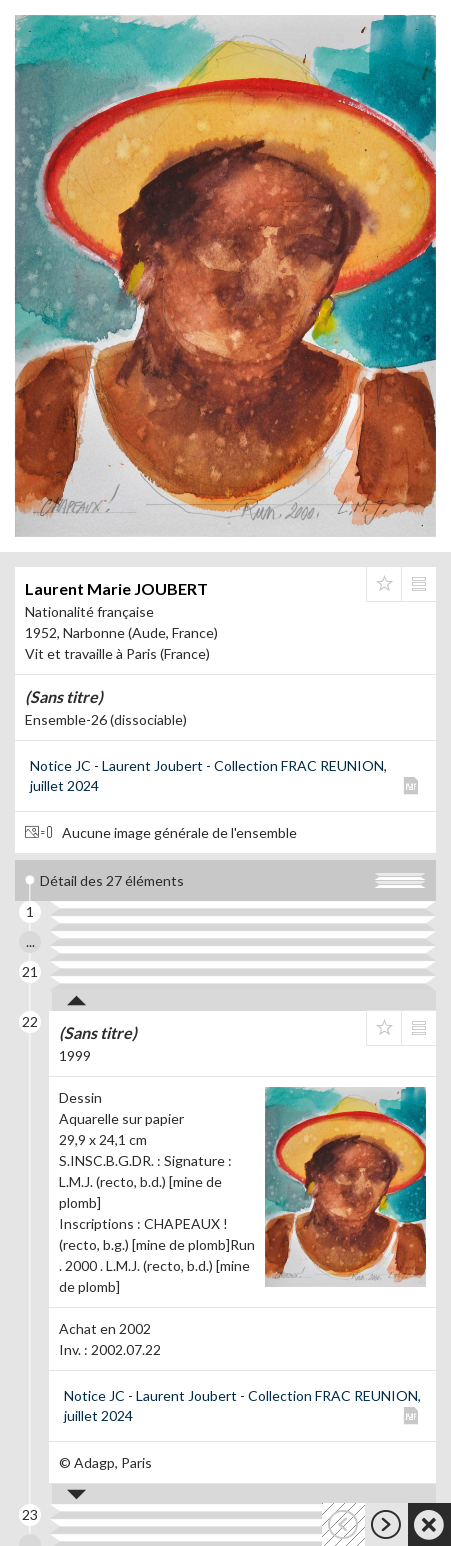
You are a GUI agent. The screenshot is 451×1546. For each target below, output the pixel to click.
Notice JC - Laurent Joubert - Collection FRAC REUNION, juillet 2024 (208, 775)
